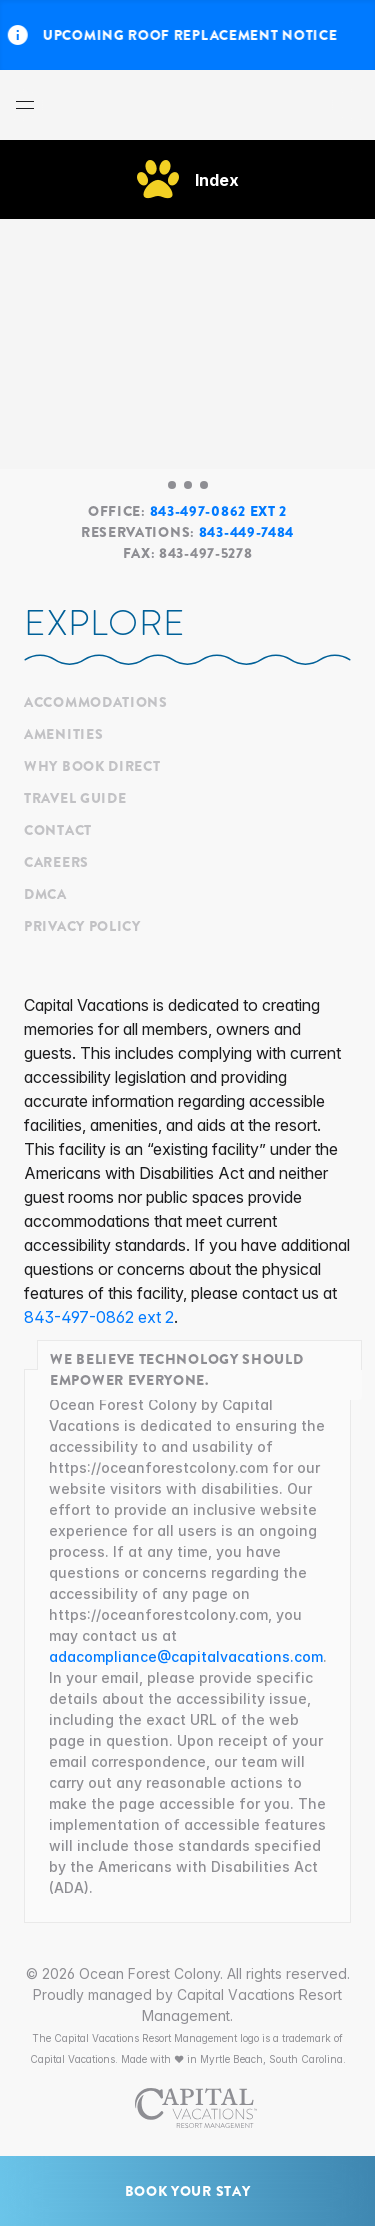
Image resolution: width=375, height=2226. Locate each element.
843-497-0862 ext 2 (219, 511)
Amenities (63, 734)
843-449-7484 (246, 532)
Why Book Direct (92, 766)
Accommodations (96, 702)
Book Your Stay (188, 2191)
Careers (56, 862)
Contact (58, 830)
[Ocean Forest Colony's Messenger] (40, 981)
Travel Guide (75, 798)
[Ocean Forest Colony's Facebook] (30, 981)
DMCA (45, 894)
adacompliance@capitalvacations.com (186, 1656)
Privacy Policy (82, 926)
